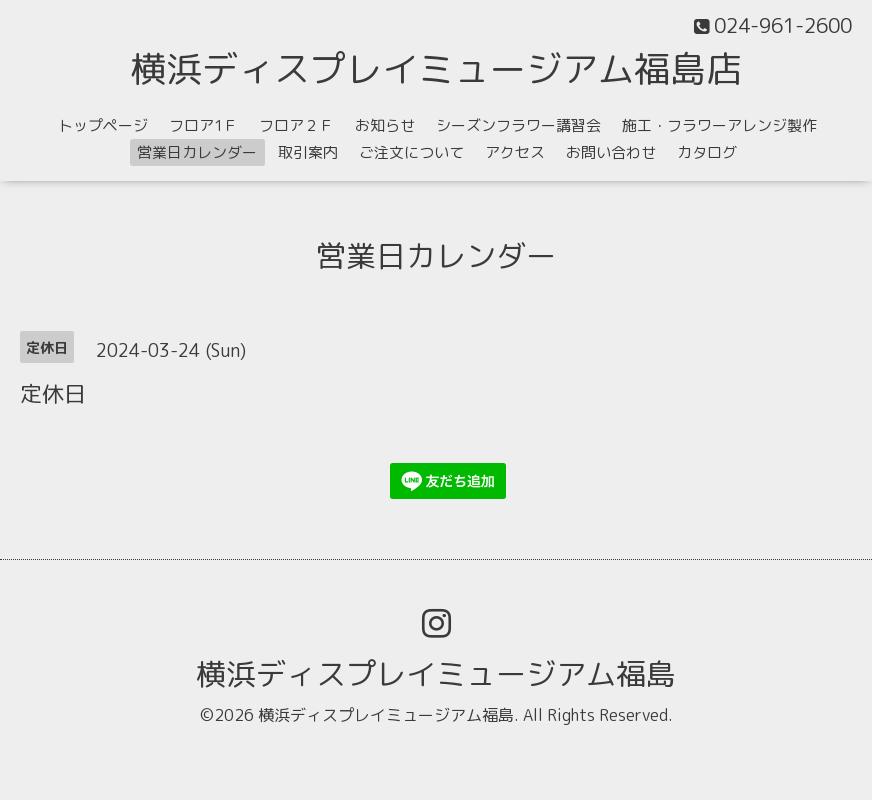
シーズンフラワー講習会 (518, 125)
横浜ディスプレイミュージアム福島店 (436, 68)
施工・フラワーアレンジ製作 (719, 125)
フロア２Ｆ (296, 125)
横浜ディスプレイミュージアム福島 (436, 674)
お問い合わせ (611, 152)
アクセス (515, 152)
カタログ (707, 152)
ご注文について (411, 152)
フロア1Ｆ (203, 125)
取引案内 (308, 152)
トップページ (103, 125)
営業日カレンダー (197, 152)
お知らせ (385, 125)
